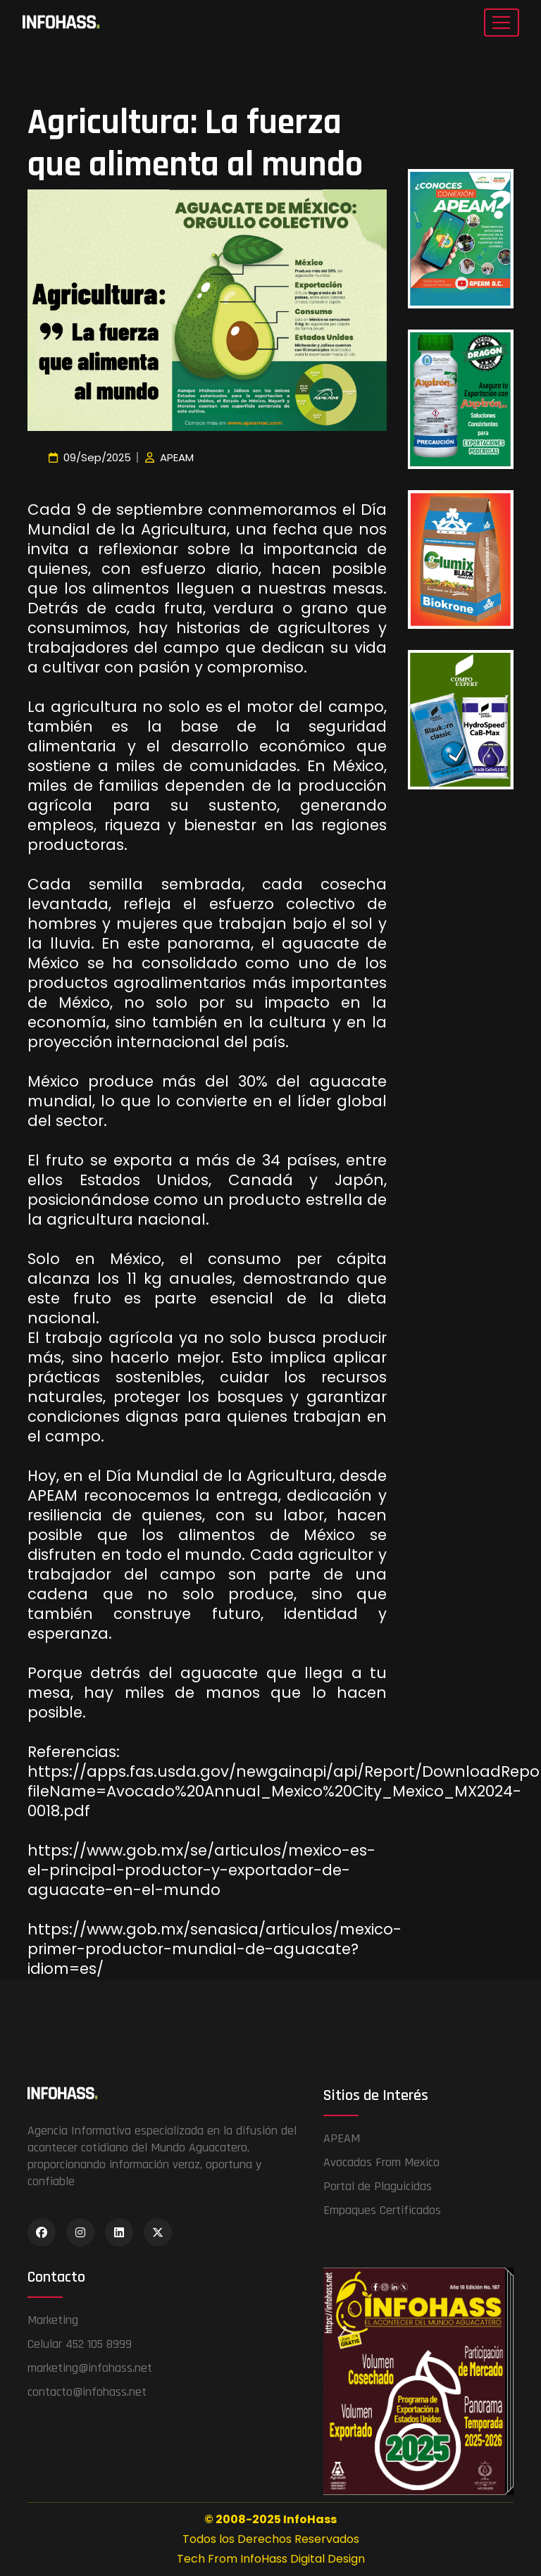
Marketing (52, 2320)
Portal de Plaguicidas (377, 2186)
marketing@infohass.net (89, 2368)
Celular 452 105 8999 (79, 2344)
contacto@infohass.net (87, 2392)
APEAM (341, 2138)
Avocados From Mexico (381, 2162)
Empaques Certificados (382, 2210)
